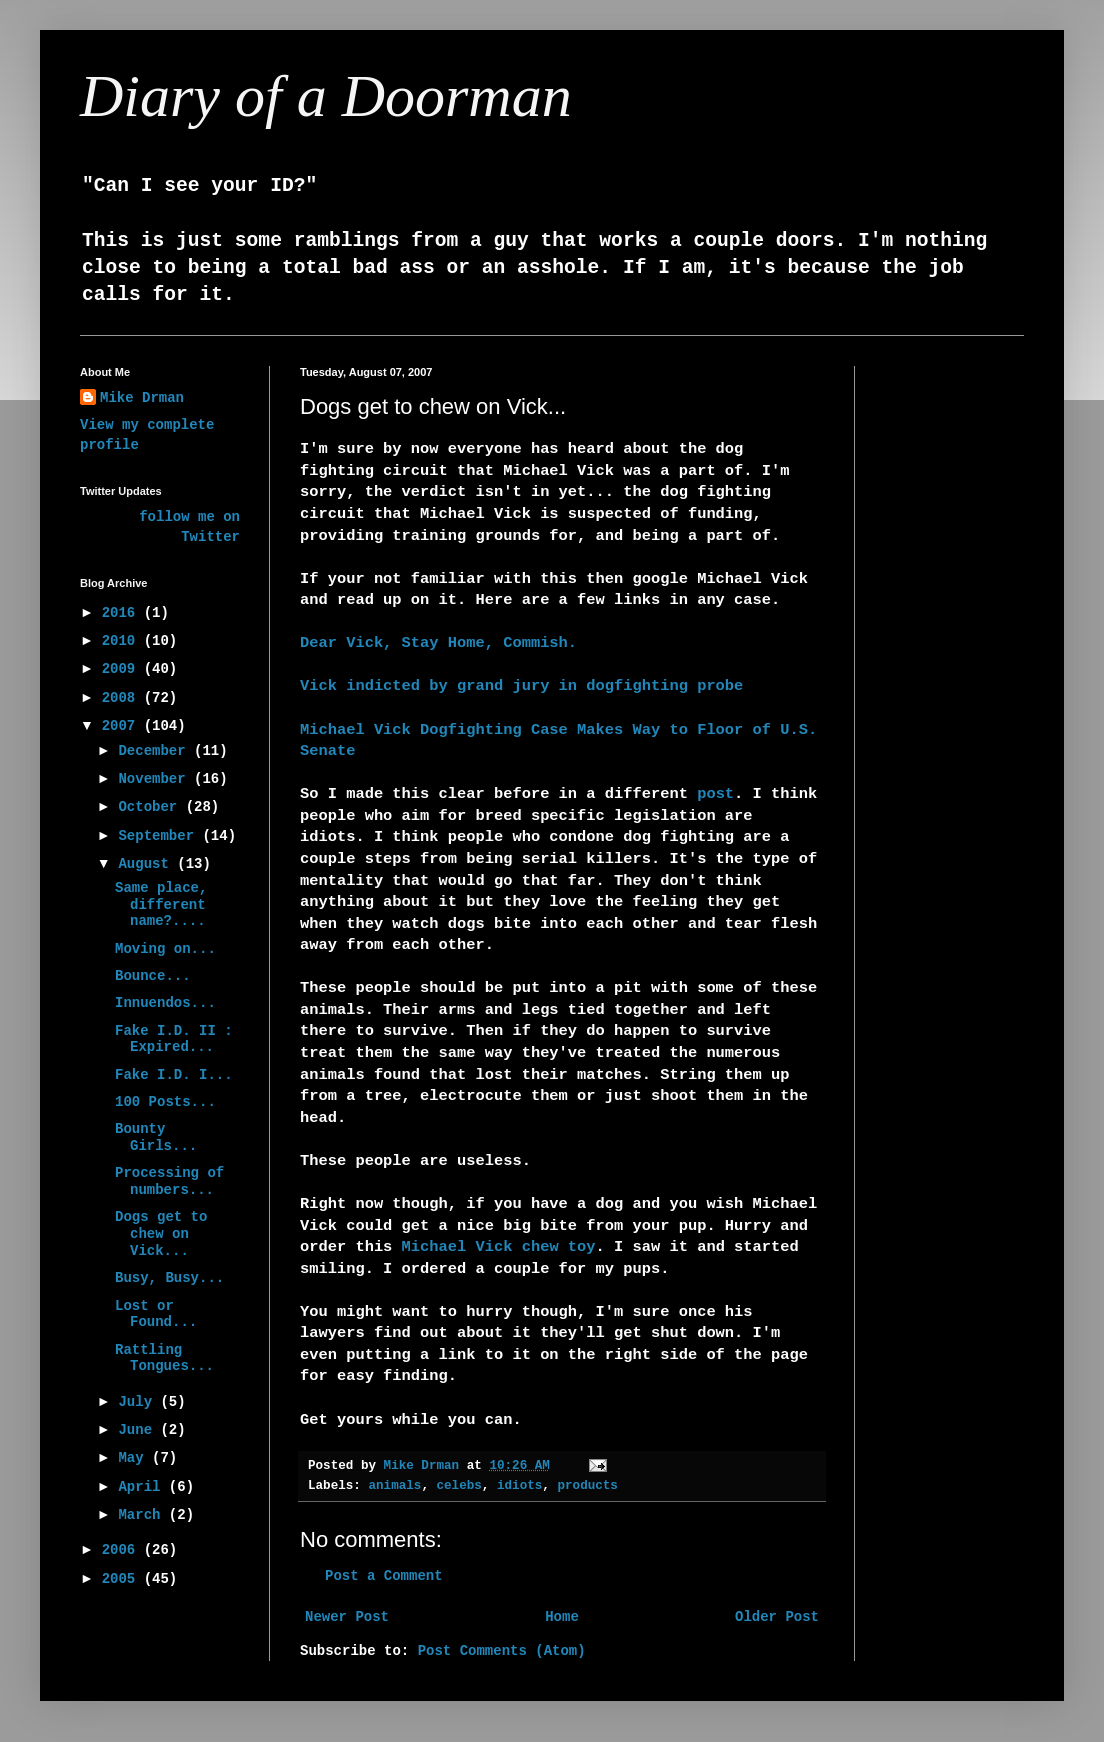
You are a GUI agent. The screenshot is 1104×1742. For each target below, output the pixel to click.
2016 (123, 613)
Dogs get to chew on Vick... (161, 1234)
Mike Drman (142, 398)
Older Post (777, 1617)
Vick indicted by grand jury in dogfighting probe (521, 686)
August (147, 864)
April (143, 1487)
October (151, 807)
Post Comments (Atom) (502, 1651)
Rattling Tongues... (164, 1358)
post (715, 794)
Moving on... (165, 949)
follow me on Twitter (189, 527)
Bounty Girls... (156, 1137)
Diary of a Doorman (326, 96)
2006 (123, 1550)
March (143, 1515)
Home (562, 1617)
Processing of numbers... (169, 1181)
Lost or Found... (156, 1314)
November (156, 779)
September (160, 836)
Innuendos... (165, 1003)
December (156, 751)
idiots (519, 1486)
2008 (123, 698)
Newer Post (347, 1617)
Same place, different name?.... (161, 905)
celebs (459, 1486)
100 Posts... (165, 1102)
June (139, 1430)
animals (394, 1486)
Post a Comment (384, 1576)
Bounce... (153, 976)
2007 (123, 726)
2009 (123, 669)
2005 (123, 1579)
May (135, 1458)
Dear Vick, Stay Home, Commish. (438, 643)
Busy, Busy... (169, 1278)
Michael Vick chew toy (499, 1247)
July (139, 1402)
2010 (123, 641)
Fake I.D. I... (174, 1075)
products (587, 1486)
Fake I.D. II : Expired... (174, 1039)
